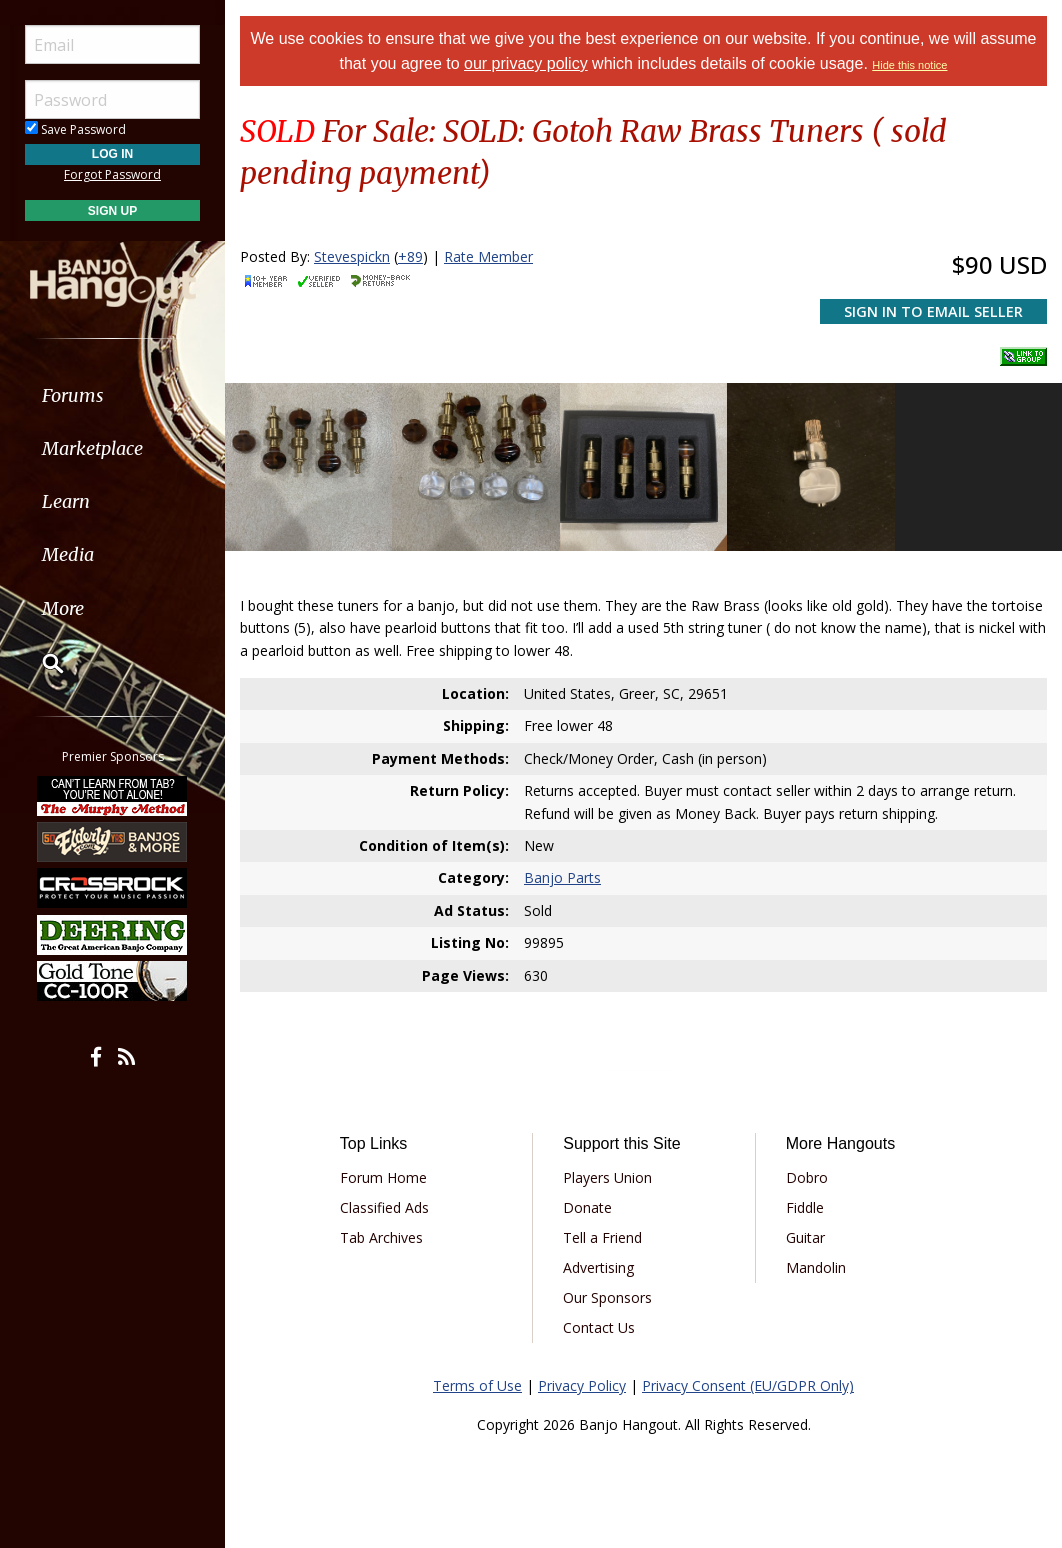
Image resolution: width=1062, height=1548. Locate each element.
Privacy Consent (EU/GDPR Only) (748, 1385)
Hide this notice (909, 65)
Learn (66, 501)
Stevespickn (352, 256)
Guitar (805, 1237)
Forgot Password (112, 174)
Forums (73, 395)
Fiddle (805, 1207)
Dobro (807, 1177)
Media (68, 554)
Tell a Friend (602, 1237)
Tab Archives (381, 1237)
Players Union (607, 1177)
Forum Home (383, 1177)
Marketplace (92, 448)
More (63, 608)
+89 (410, 256)
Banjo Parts (562, 877)
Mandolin (816, 1267)
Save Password (75, 129)
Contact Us (599, 1327)
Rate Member (488, 256)
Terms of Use (477, 1385)
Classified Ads (384, 1207)
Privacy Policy (582, 1385)
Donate (587, 1207)
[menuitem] (112, 395)
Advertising (598, 1267)
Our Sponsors (607, 1297)
